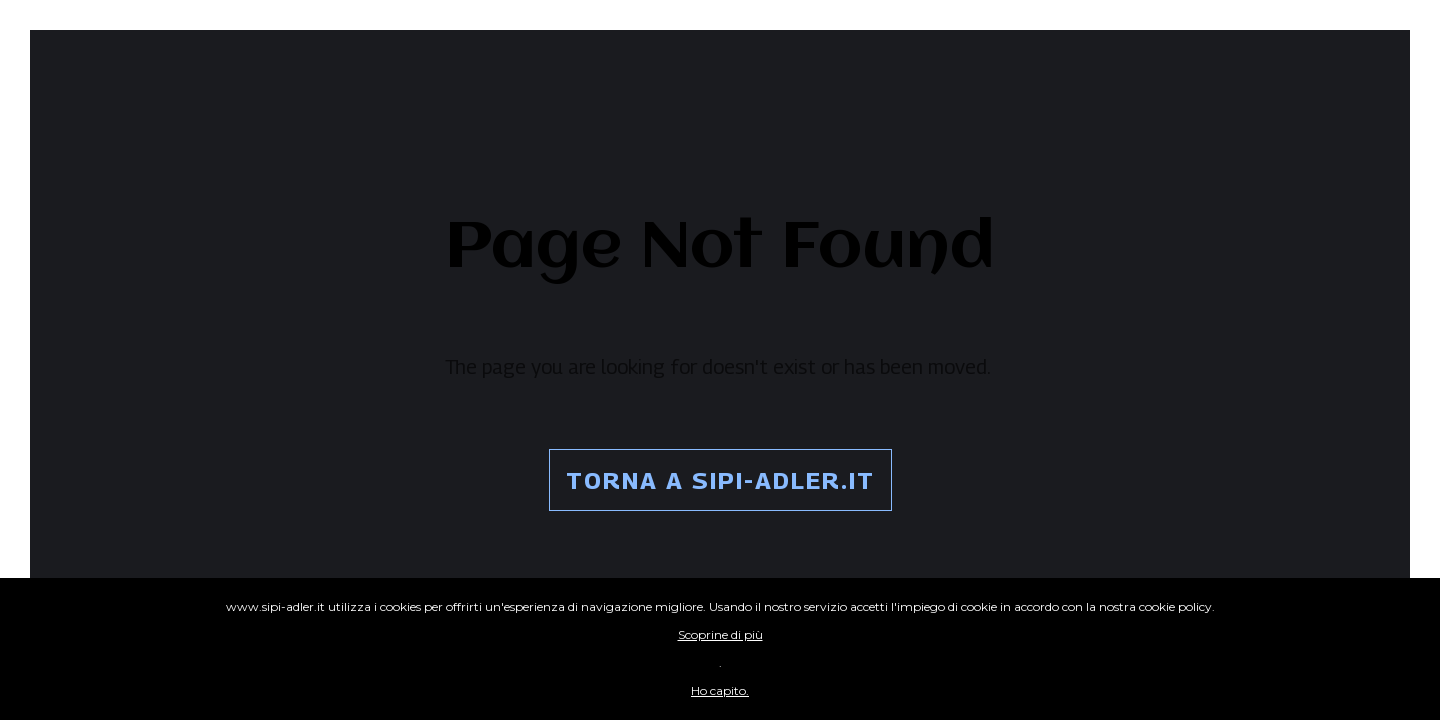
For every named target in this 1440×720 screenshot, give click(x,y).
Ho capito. (720, 690)
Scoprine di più (720, 634)
